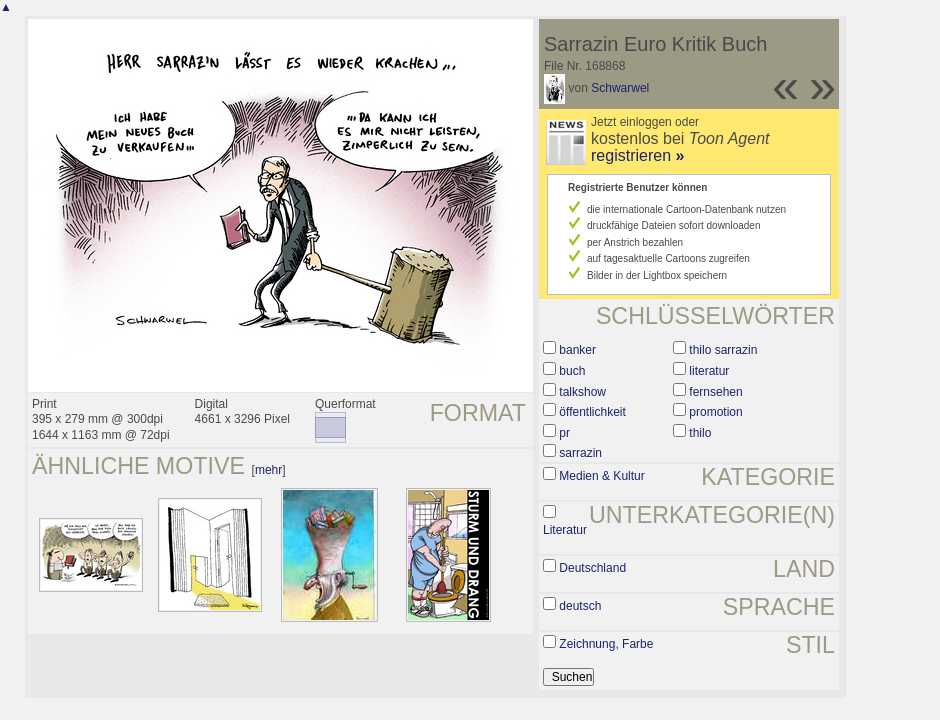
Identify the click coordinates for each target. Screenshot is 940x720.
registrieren (637, 155)
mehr (268, 470)
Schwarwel (620, 88)
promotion (715, 412)
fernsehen (715, 392)
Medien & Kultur (601, 476)
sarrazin (580, 453)
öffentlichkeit (592, 412)
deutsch (580, 606)
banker (577, 350)
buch (572, 371)
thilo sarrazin (723, 350)
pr (564, 433)
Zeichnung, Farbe (606, 644)
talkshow (582, 392)
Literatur (565, 530)
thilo (700, 433)
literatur (709, 371)
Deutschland (592, 568)
